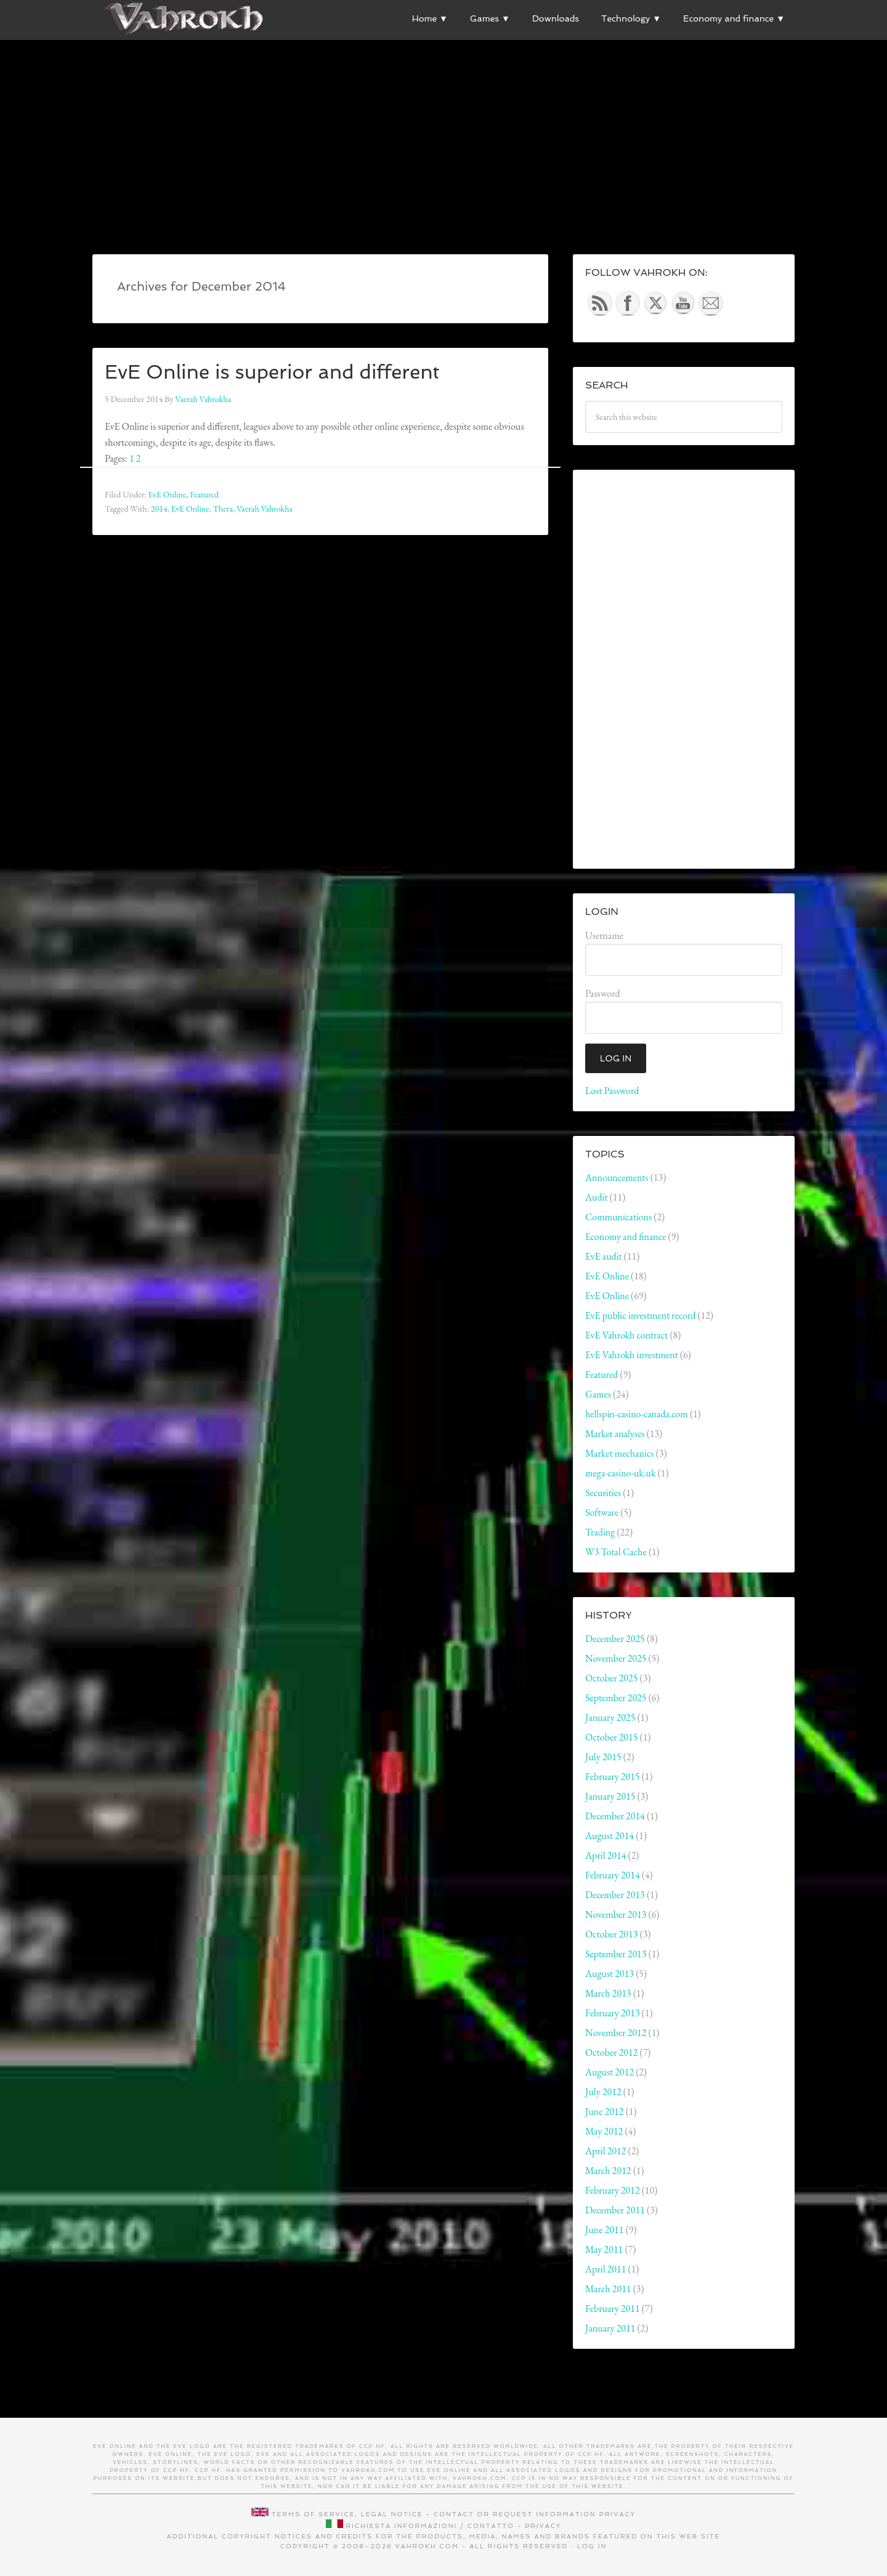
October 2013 (611, 1934)
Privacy (617, 2514)
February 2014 (612, 1875)
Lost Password (612, 1090)
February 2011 (612, 2308)
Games (598, 1394)
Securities (603, 1492)
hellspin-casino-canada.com (636, 1413)
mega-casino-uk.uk (620, 1473)
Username (604, 935)
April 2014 (605, 1855)
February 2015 (612, 1776)
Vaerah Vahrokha (265, 508)
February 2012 (612, 2190)
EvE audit (603, 1256)
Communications (618, 1216)
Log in (592, 2546)
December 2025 (615, 1638)
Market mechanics (619, 1453)
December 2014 (615, 1815)
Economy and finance (625, 1236)
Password (602, 993)
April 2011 (605, 2269)
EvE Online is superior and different (296, 371)
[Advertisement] (443, 124)
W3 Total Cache (616, 1551)
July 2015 (603, 1756)
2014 (159, 508)
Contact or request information (515, 2514)
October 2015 (611, 1737)
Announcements (617, 1177)
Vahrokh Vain (184, 18)
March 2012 (608, 2170)
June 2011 (604, 2229)
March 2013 (608, 1993)
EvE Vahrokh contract (626, 1335)
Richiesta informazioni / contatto (430, 2525)
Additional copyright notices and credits (270, 2536)
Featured (204, 494)
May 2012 (604, 2131)
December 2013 (615, 1894)
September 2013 (615, 1953)
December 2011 (615, 2210)
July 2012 (603, 2091)
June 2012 (604, 2111)
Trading (600, 1532)
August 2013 (609, 1973)
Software (601, 1512)
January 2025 (610, 1717)
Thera (223, 508)
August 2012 (609, 2072)
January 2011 (610, 2328)
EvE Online (167, 494)
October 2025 (611, 1678)
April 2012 (605, 2150)
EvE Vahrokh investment (631, 1354)
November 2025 (615, 1658)
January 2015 (610, 1796)
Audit (596, 1197)
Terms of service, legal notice (347, 2514)
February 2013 (612, 2012)
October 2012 (611, 2052)
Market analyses (614, 1433)
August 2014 (609, 1835)
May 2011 (604, 2249)
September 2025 (615, 1697)
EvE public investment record (640, 1315)
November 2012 (615, 2032)
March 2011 (608, 2288)
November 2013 (615, 1914)
